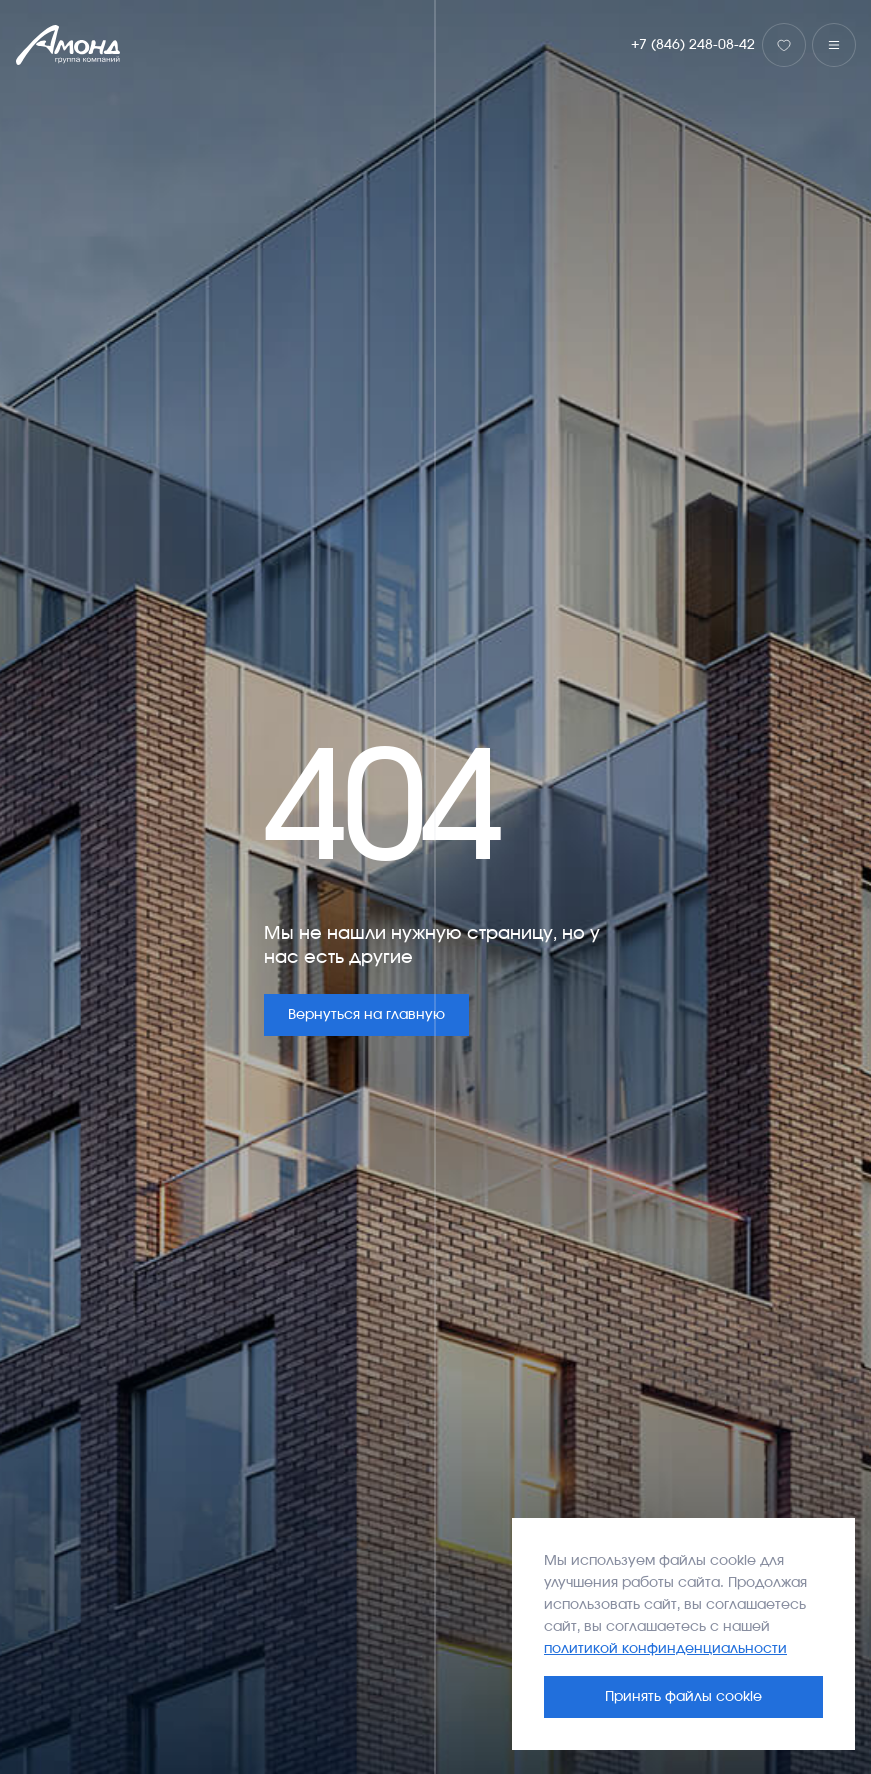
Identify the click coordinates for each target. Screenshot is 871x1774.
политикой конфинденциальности (665, 1649)
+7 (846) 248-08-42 (693, 45)
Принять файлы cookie (683, 1697)
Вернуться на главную (366, 1015)
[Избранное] (784, 45)
